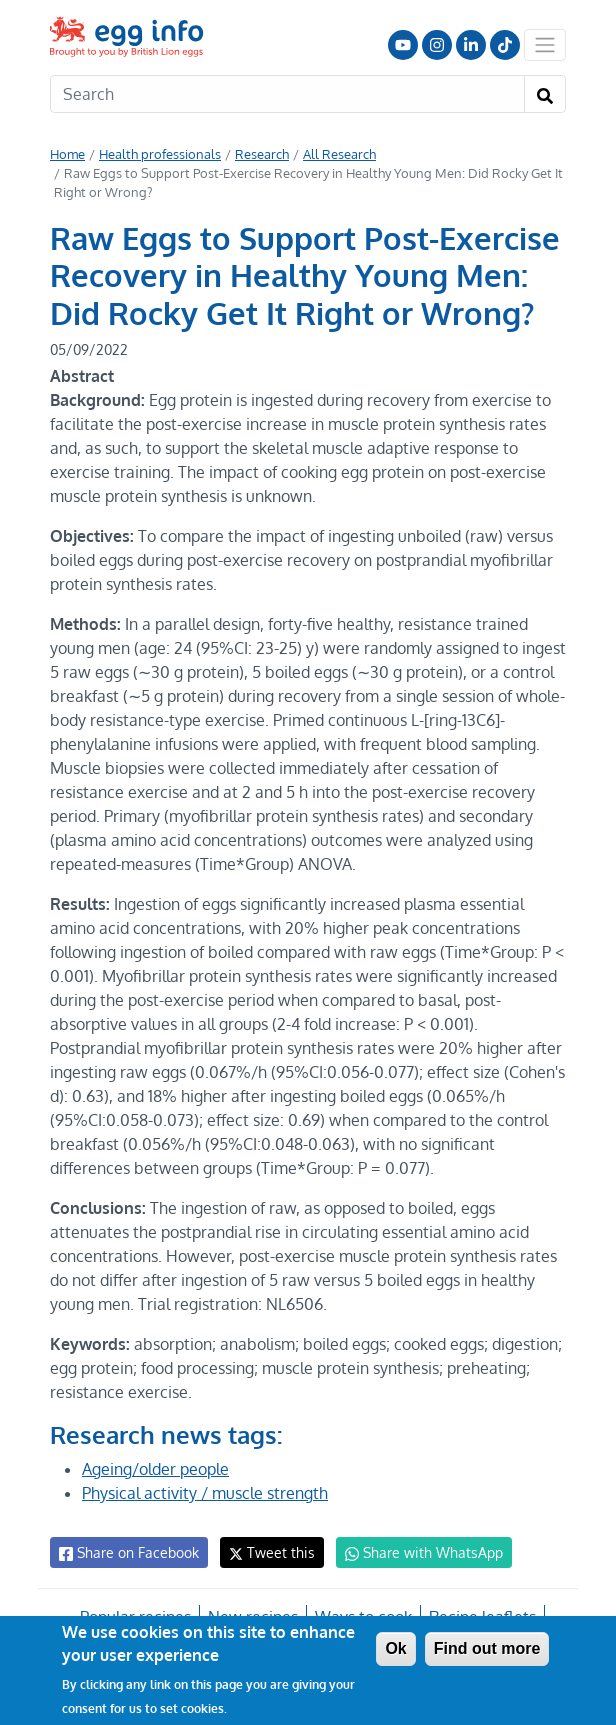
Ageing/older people (157, 1469)
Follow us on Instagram (437, 45)
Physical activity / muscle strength (203, 1493)
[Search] (287, 94)
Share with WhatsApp (414, 1553)
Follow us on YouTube (403, 45)
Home (67, 154)
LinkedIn (471, 45)
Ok (395, 1648)
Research (257, 154)
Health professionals (158, 154)
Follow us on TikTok (505, 45)
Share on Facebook (127, 1553)
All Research (332, 154)
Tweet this (267, 1552)
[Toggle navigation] (545, 45)
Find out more (487, 1648)
